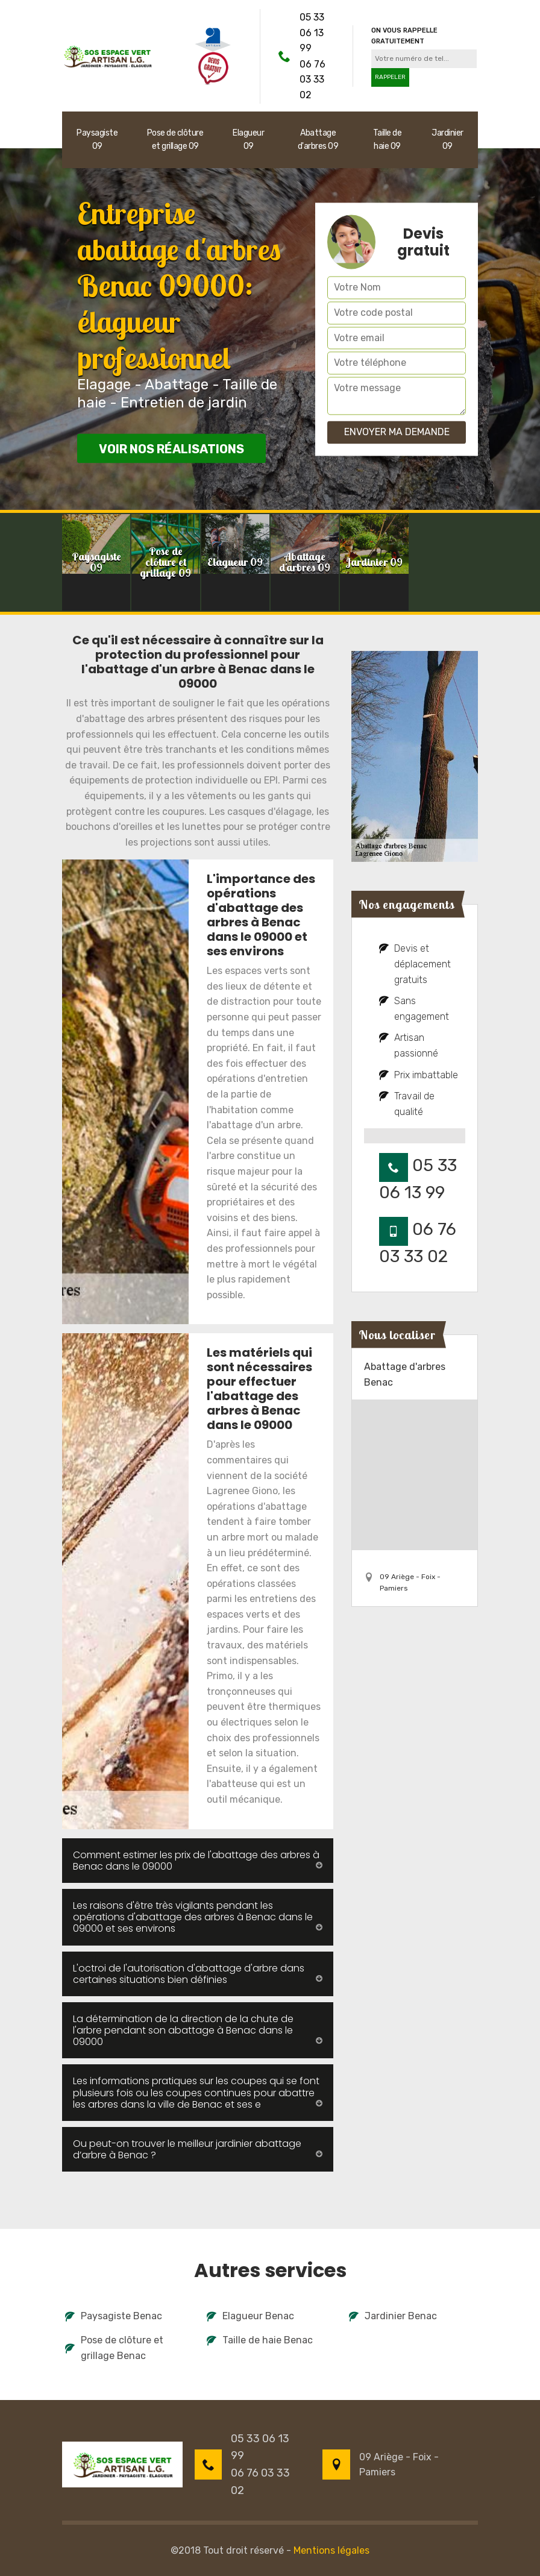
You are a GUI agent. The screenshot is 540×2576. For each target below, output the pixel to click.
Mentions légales (331, 2550)
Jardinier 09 (447, 139)
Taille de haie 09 (387, 139)
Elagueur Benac (250, 2316)
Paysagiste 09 (97, 139)
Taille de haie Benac (260, 2340)
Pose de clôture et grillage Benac (114, 2347)
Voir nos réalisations (171, 449)
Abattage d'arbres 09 (318, 139)
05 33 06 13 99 (312, 32)
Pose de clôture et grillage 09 (175, 139)
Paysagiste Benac (113, 2316)
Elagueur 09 (248, 139)
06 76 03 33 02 (312, 79)
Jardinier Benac (393, 2316)
